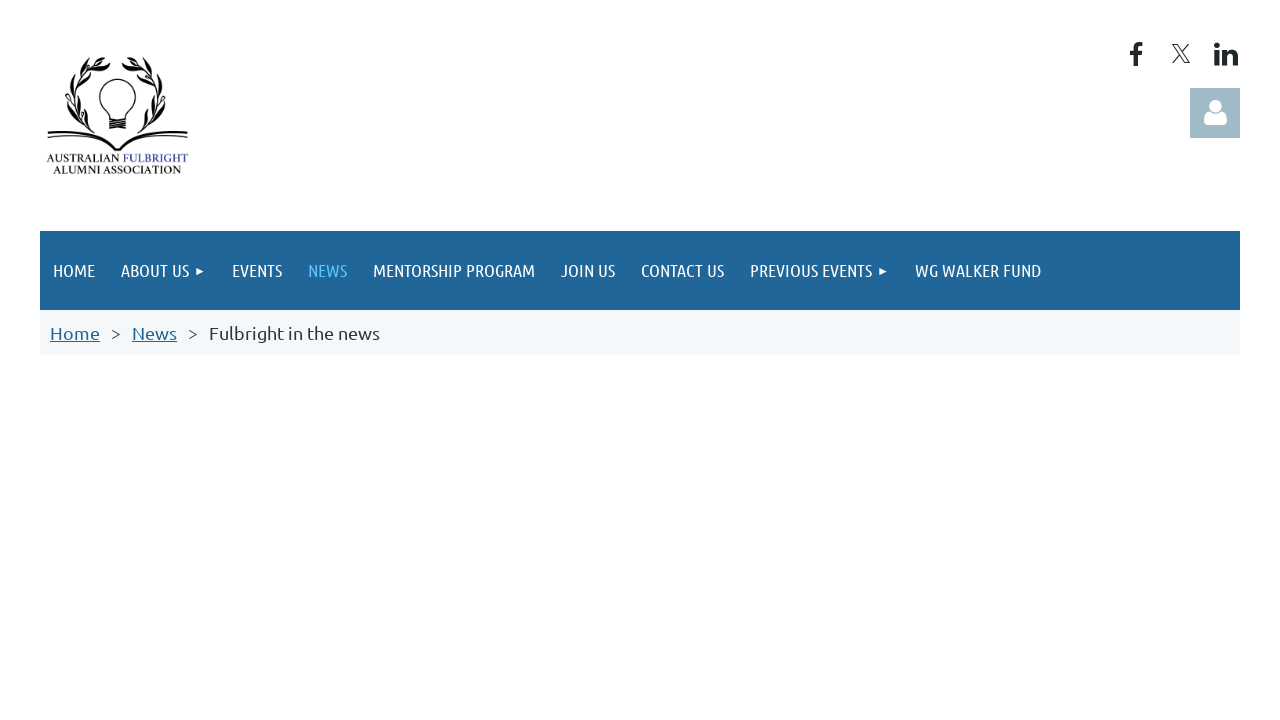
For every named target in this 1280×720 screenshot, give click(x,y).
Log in (1215, 113)
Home (75, 332)
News (154, 332)
